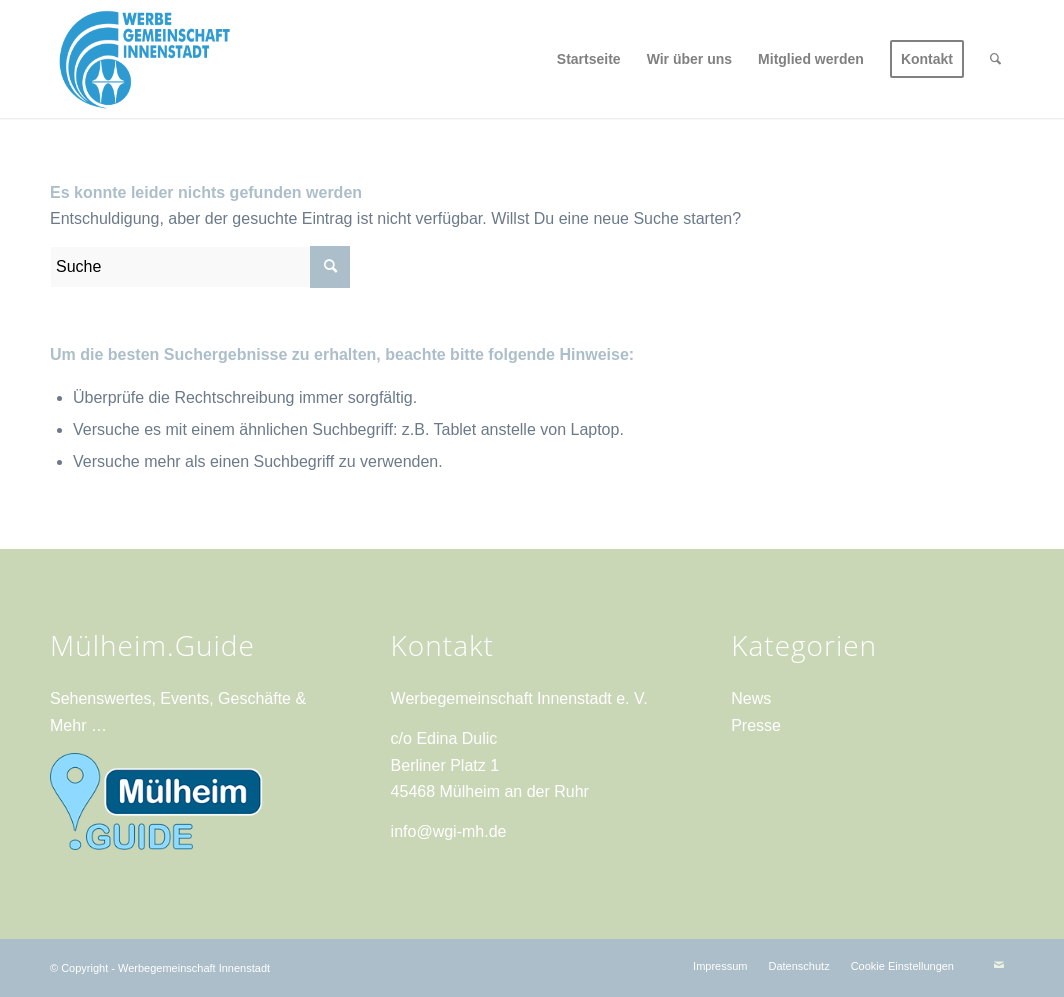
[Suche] (995, 59)
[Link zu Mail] (999, 965)
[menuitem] (589, 59)
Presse (756, 725)
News (751, 698)
